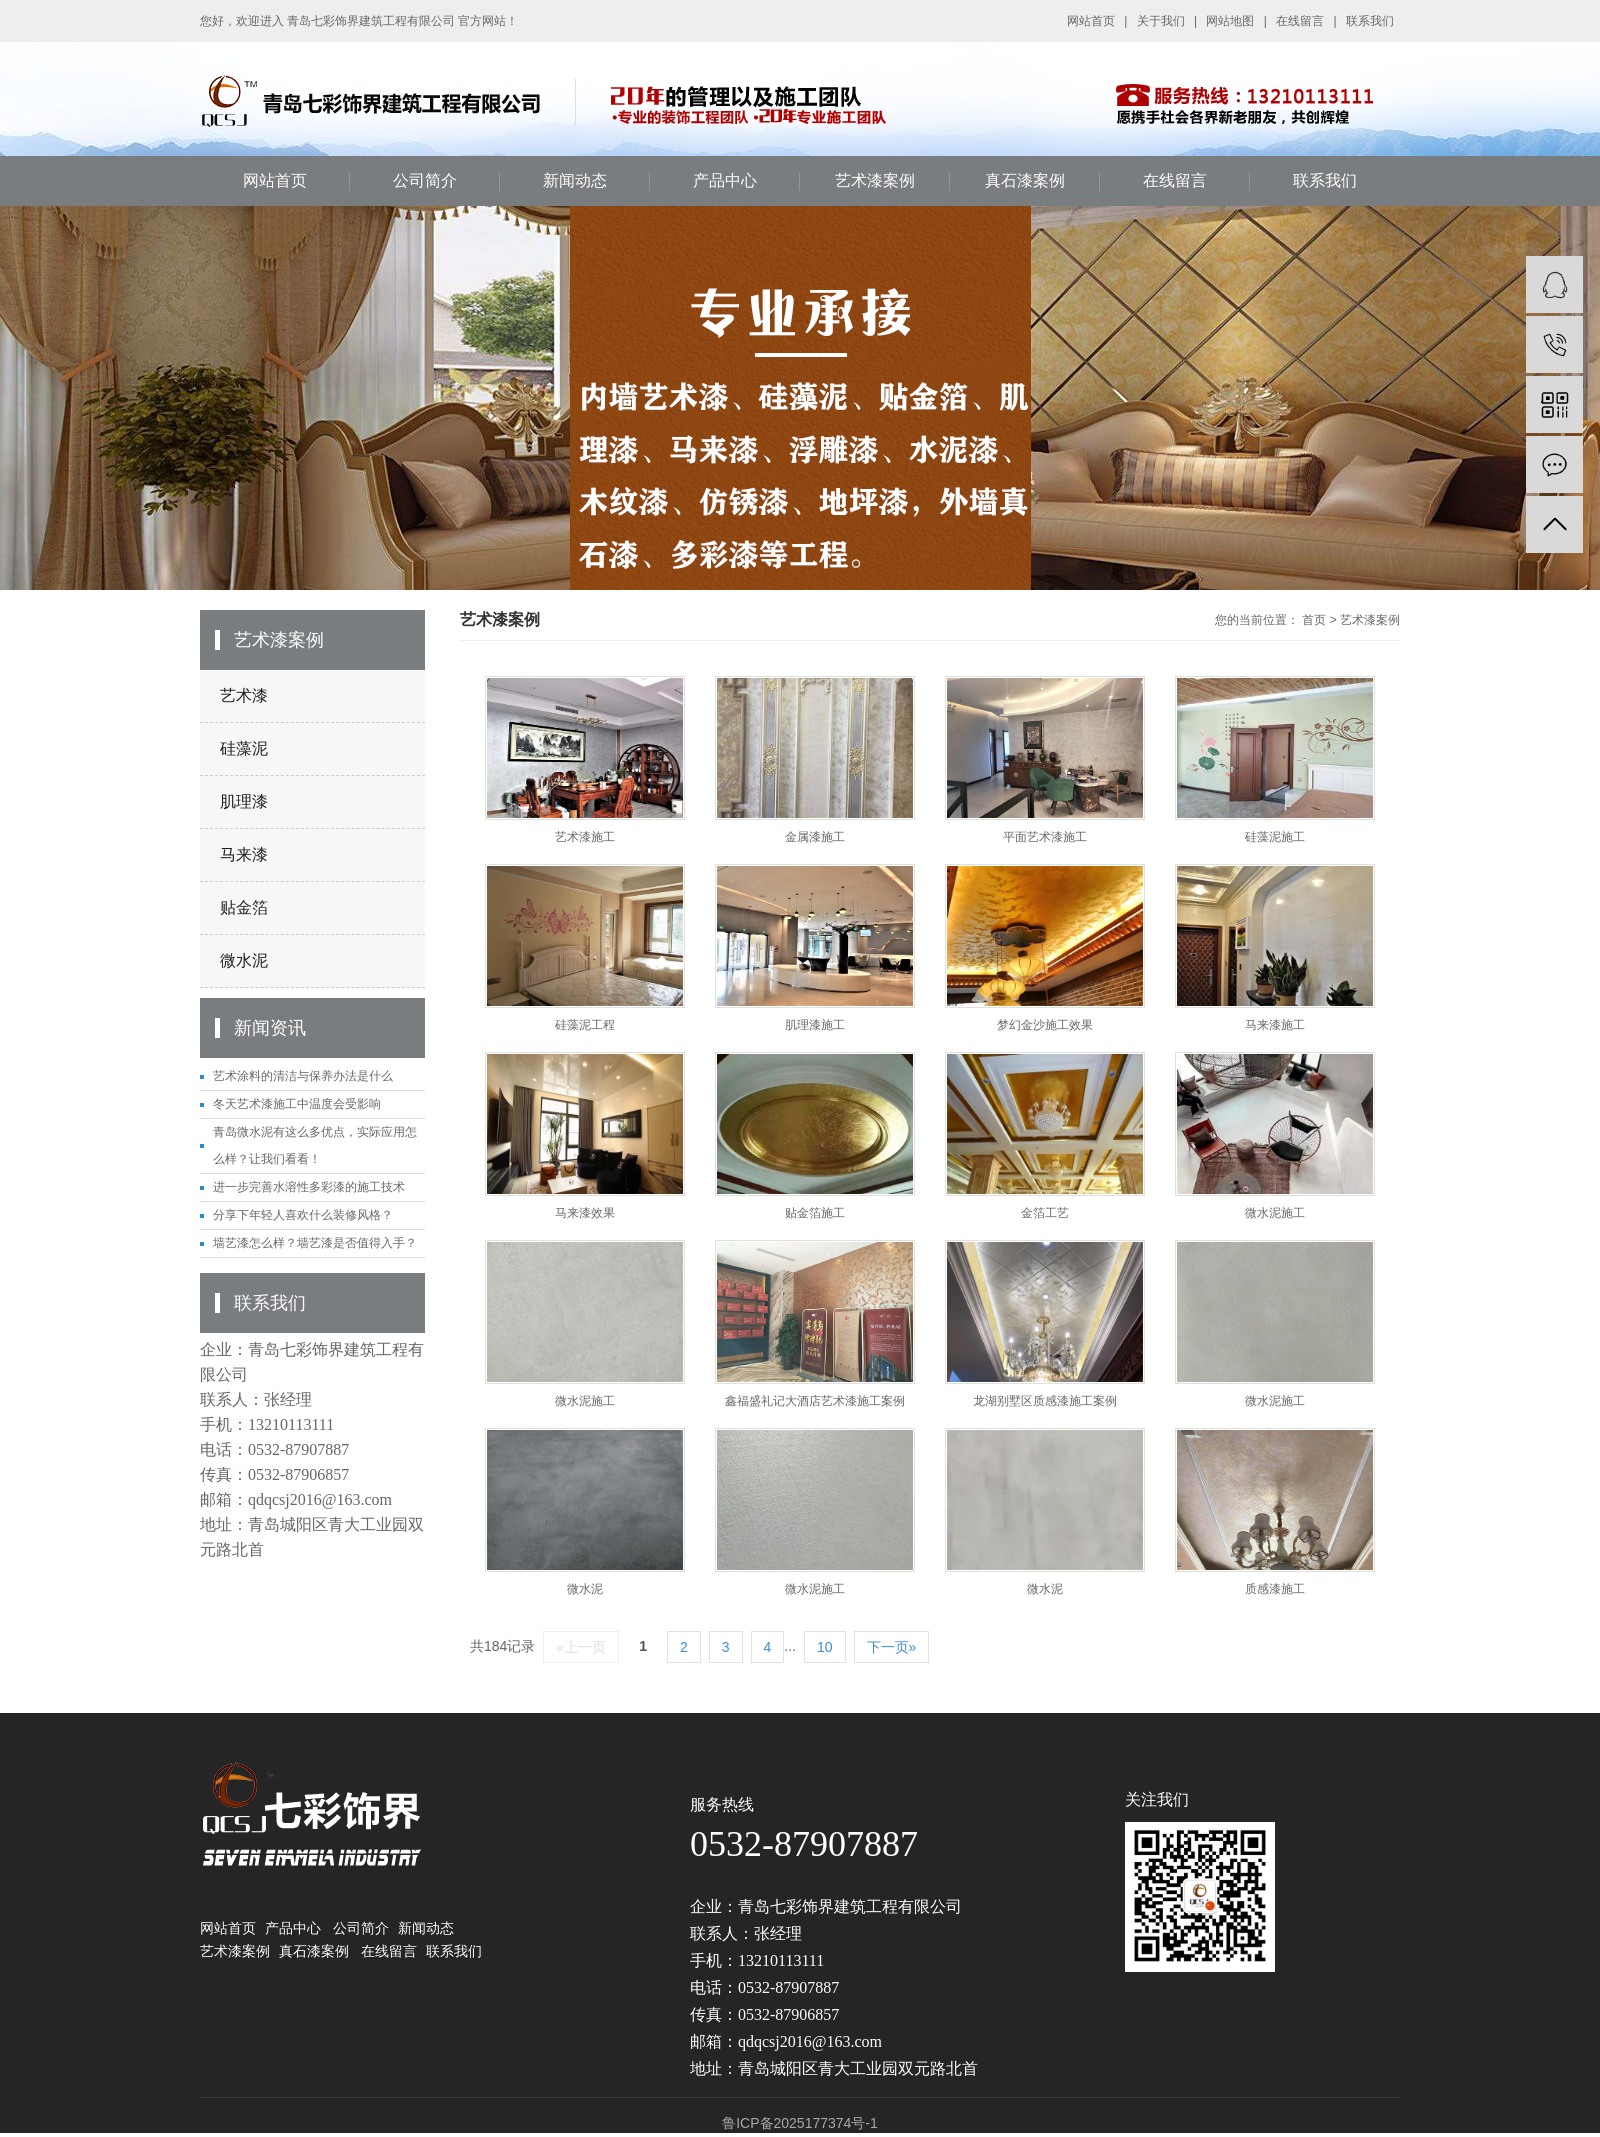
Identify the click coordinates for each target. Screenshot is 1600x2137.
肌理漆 (244, 801)
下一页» (892, 1647)
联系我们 (1370, 21)
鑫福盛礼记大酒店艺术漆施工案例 (815, 1401)
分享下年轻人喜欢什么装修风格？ (303, 1215)
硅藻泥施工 (1275, 837)
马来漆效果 (585, 1213)
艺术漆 (244, 695)
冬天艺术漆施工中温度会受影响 (297, 1104)
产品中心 (725, 180)
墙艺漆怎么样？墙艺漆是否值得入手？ (315, 1243)
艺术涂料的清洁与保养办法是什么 (303, 1076)
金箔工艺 (1045, 1213)
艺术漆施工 (585, 837)
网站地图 (1230, 21)
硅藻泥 (244, 748)
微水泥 (244, 960)
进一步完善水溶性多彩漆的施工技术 (309, 1187)
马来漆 (244, 854)
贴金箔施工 (815, 1213)
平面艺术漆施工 (1045, 837)
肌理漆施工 (815, 1025)
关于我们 (1161, 21)
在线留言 (1300, 21)
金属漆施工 (815, 837)
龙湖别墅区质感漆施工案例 (1045, 1401)
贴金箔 (244, 907)
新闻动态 (575, 180)
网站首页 (1091, 21)
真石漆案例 (1025, 180)
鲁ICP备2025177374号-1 (800, 2123)
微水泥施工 (1275, 1213)
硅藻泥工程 (585, 1025)
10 (825, 1647)
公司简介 (425, 180)
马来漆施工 (1275, 1025)
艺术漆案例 (875, 180)
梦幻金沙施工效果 (1045, 1025)
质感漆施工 (1275, 1589)
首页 (1314, 620)
